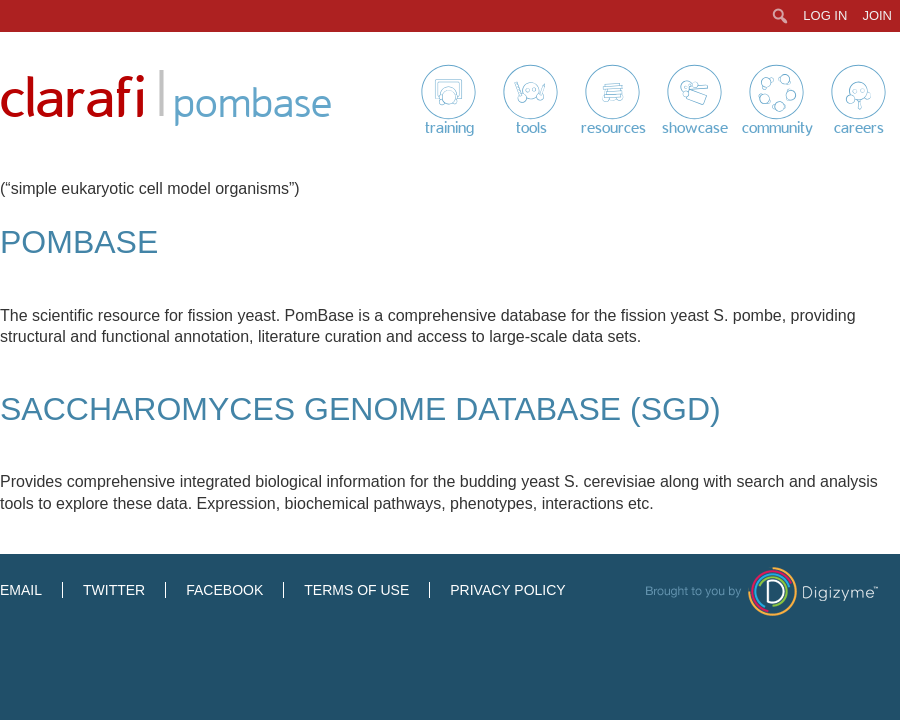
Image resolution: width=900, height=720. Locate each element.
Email (21, 590)
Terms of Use (356, 590)
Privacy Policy (507, 590)
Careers (859, 128)
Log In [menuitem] (825, 15)
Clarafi (73, 99)
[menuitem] (780, 16)
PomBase (79, 242)
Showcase (695, 128)
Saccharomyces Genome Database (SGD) (360, 409)
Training (449, 128)
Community (777, 128)
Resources (613, 128)
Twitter (114, 590)
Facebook (224, 590)
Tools (531, 128)
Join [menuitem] (877, 15)
